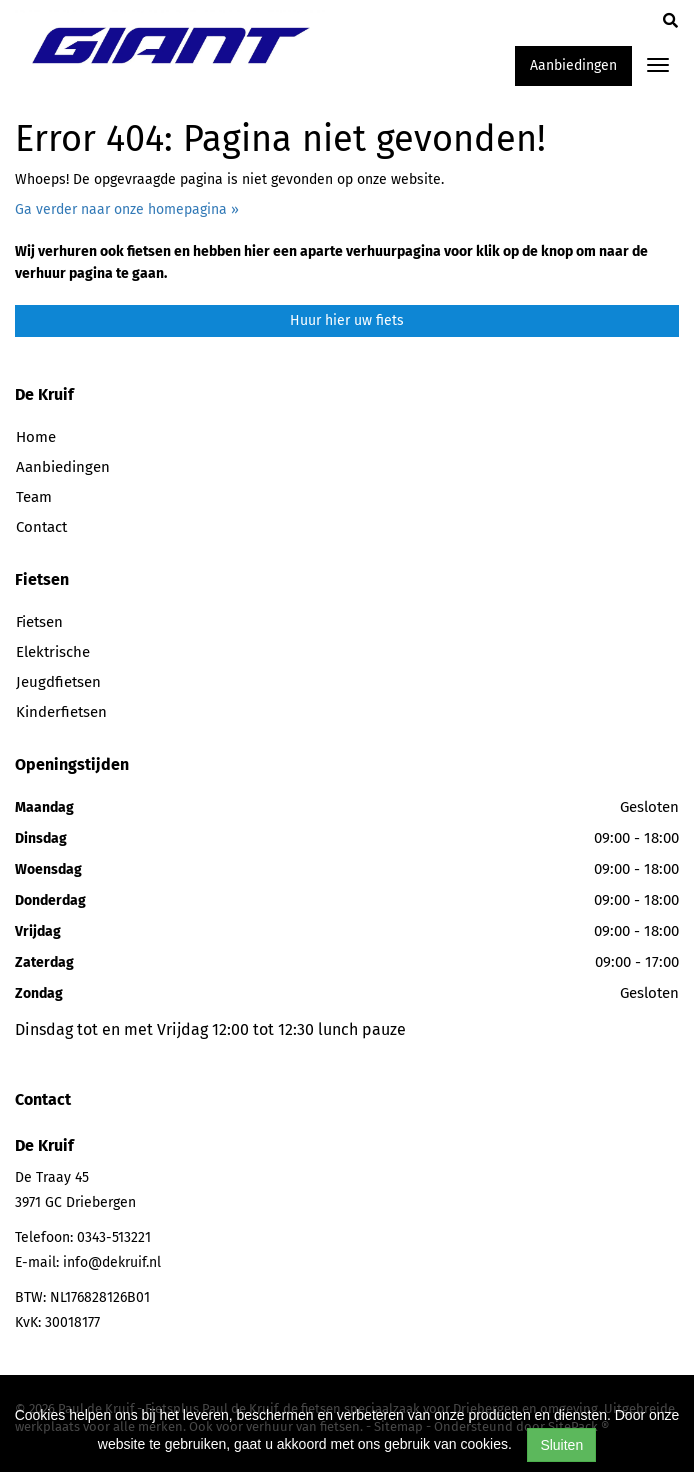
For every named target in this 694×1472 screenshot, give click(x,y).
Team (34, 497)
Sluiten (561, 1445)
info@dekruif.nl (112, 1262)
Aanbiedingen (573, 65)
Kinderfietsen (61, 712)
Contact (41, 527)
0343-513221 (114, 1237)
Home (36, 437)
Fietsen (39, 622)
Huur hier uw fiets (347, 320)
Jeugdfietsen (58, 682)
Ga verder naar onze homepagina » (127, 209)
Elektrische (53, 652)
